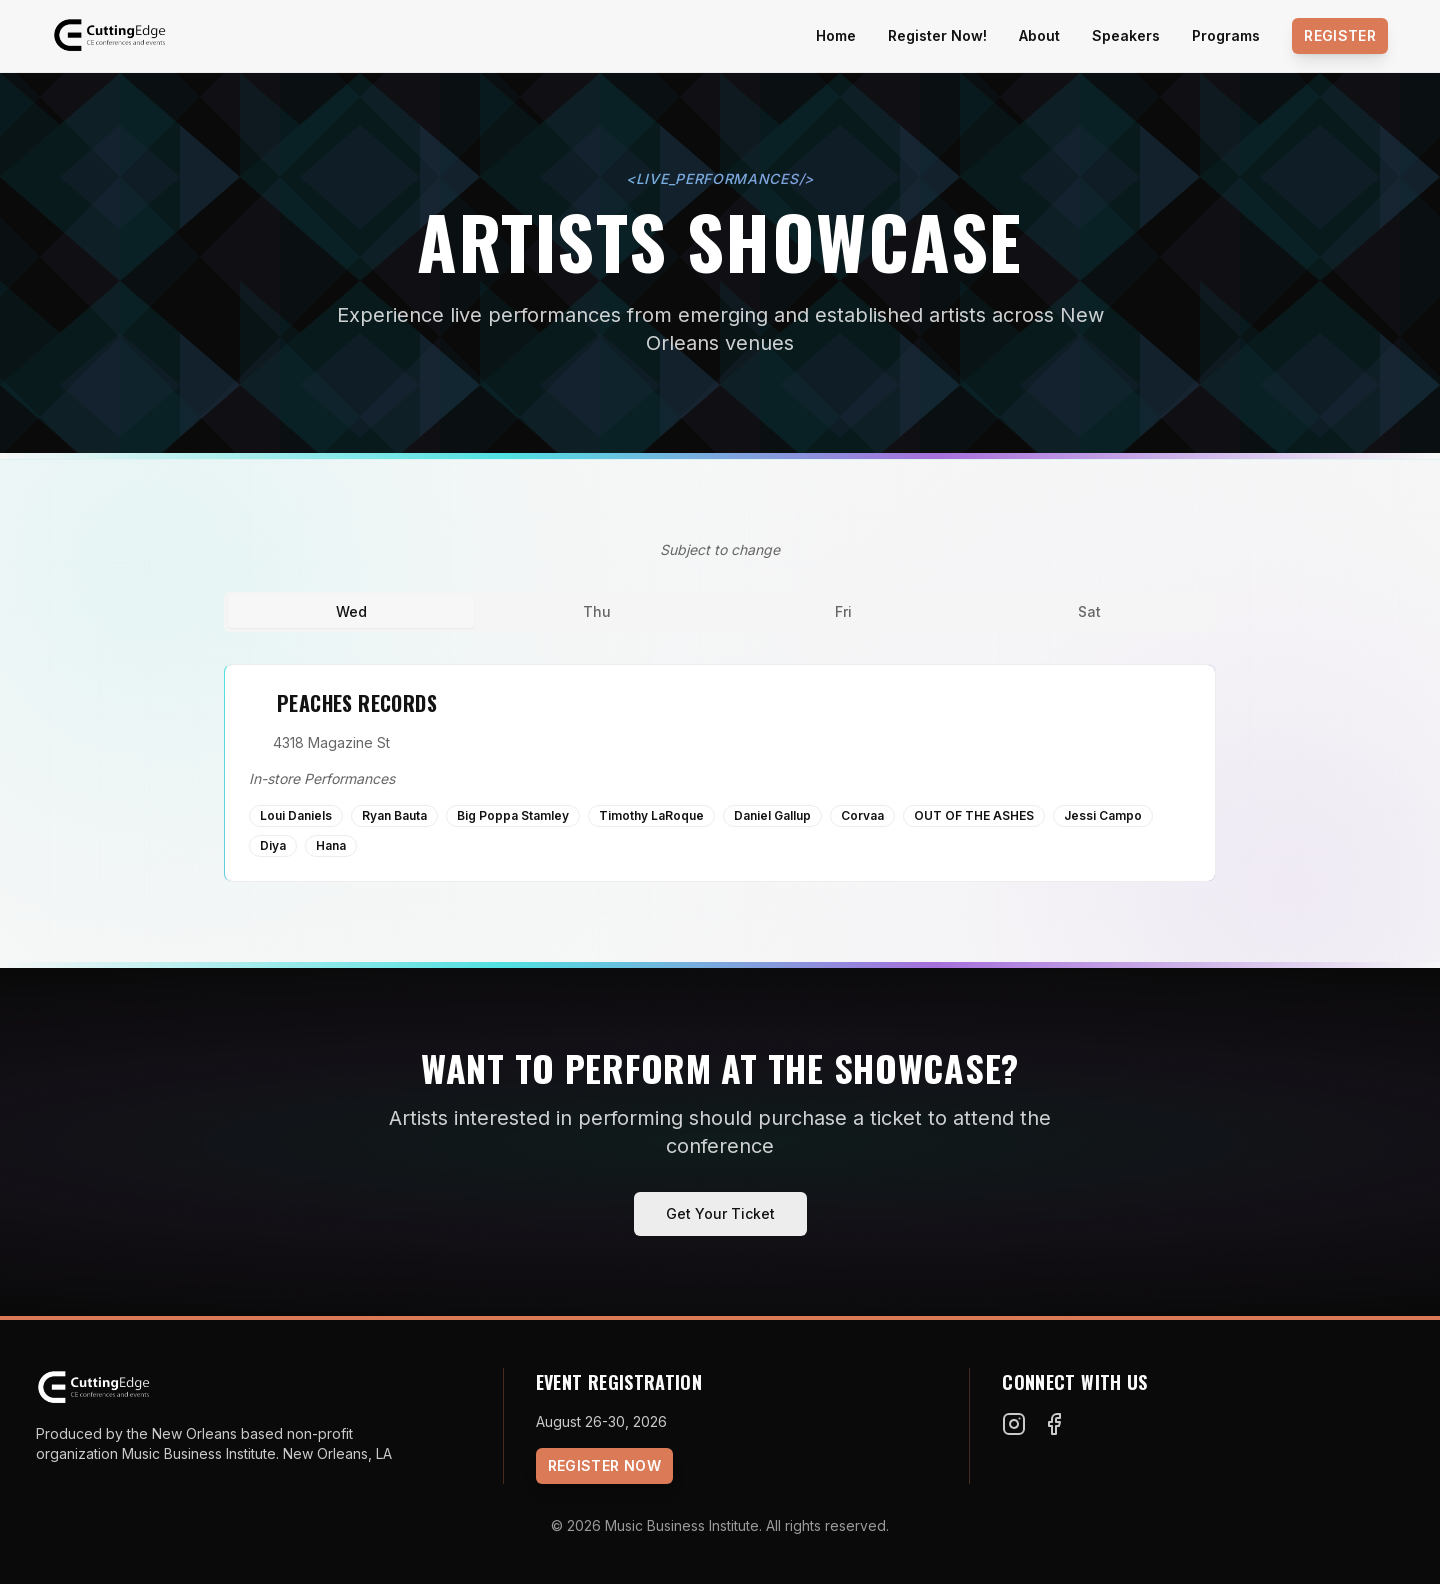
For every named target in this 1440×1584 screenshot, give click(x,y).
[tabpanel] (720, 773)
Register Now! (937, 35)
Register (1340, 35)
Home (836, 35)
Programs (1226, 35)
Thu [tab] (597, 611)
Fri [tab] (843, 611)
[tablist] (720, 612)
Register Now (604, 1465)
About (1039, 35)
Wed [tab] (351, 611)
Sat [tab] (1089, 611)
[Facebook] (1054, 1424)
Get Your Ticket (720, 1213)
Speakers (1126, 35)
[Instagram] (1014, 1424)
